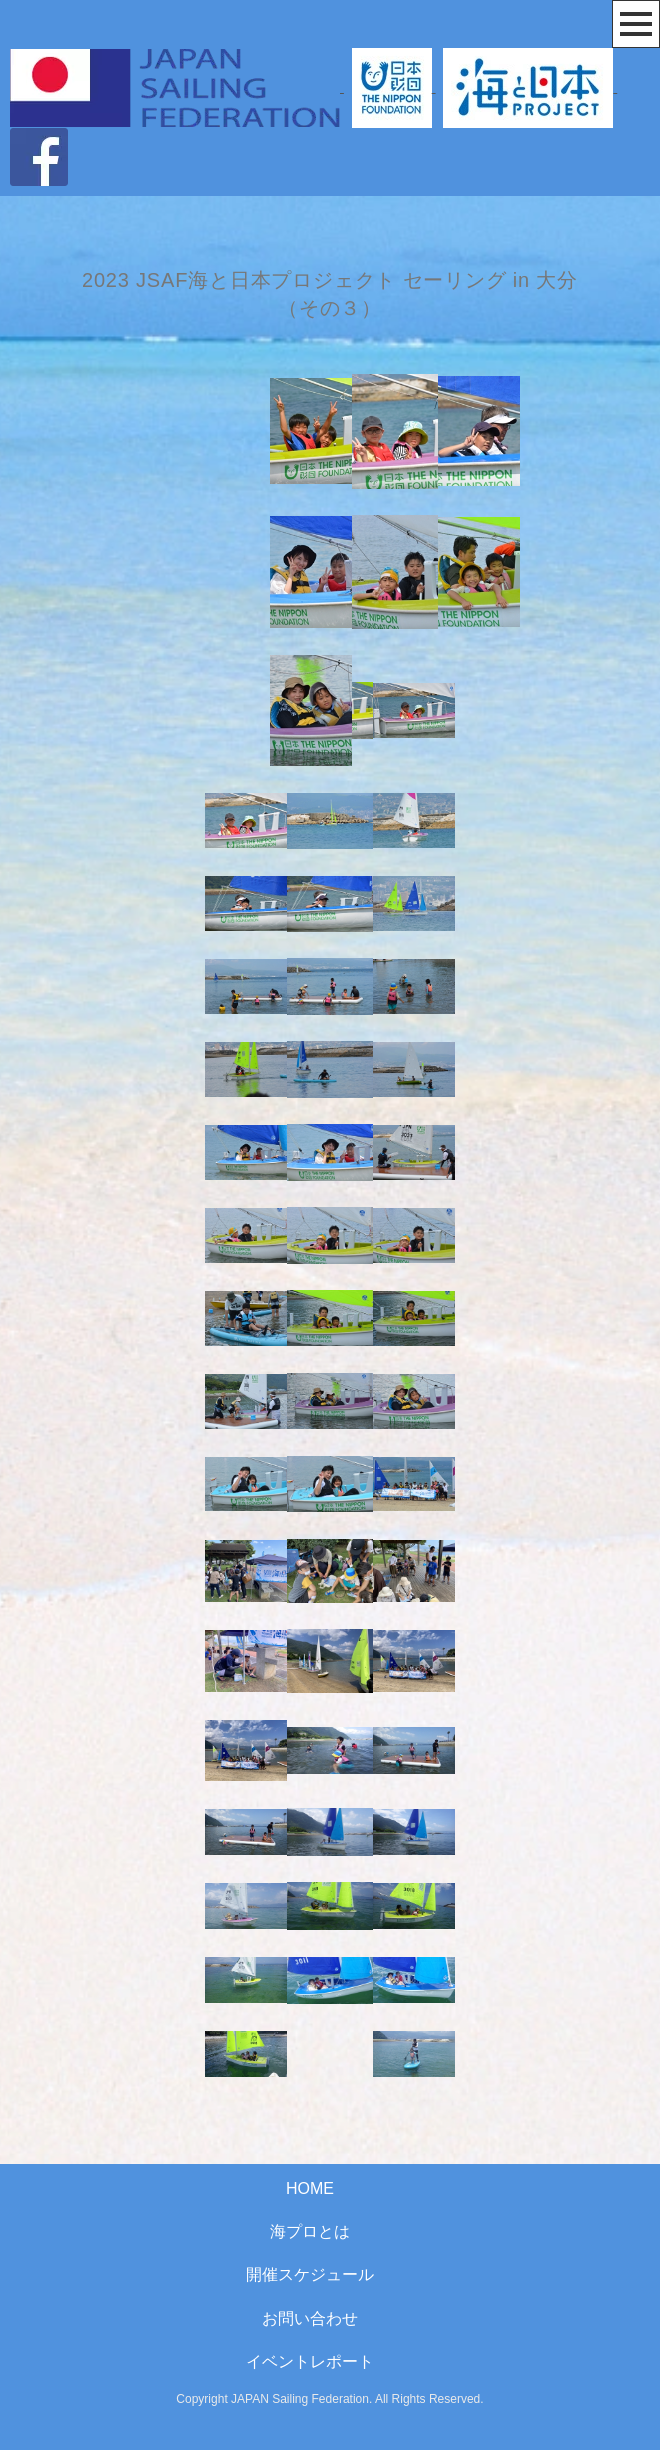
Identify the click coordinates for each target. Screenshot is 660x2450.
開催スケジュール (310, 2274)
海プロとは (310, 2231)
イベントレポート (310, 2361)
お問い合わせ (310, 2318)
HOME (310, 2188)
